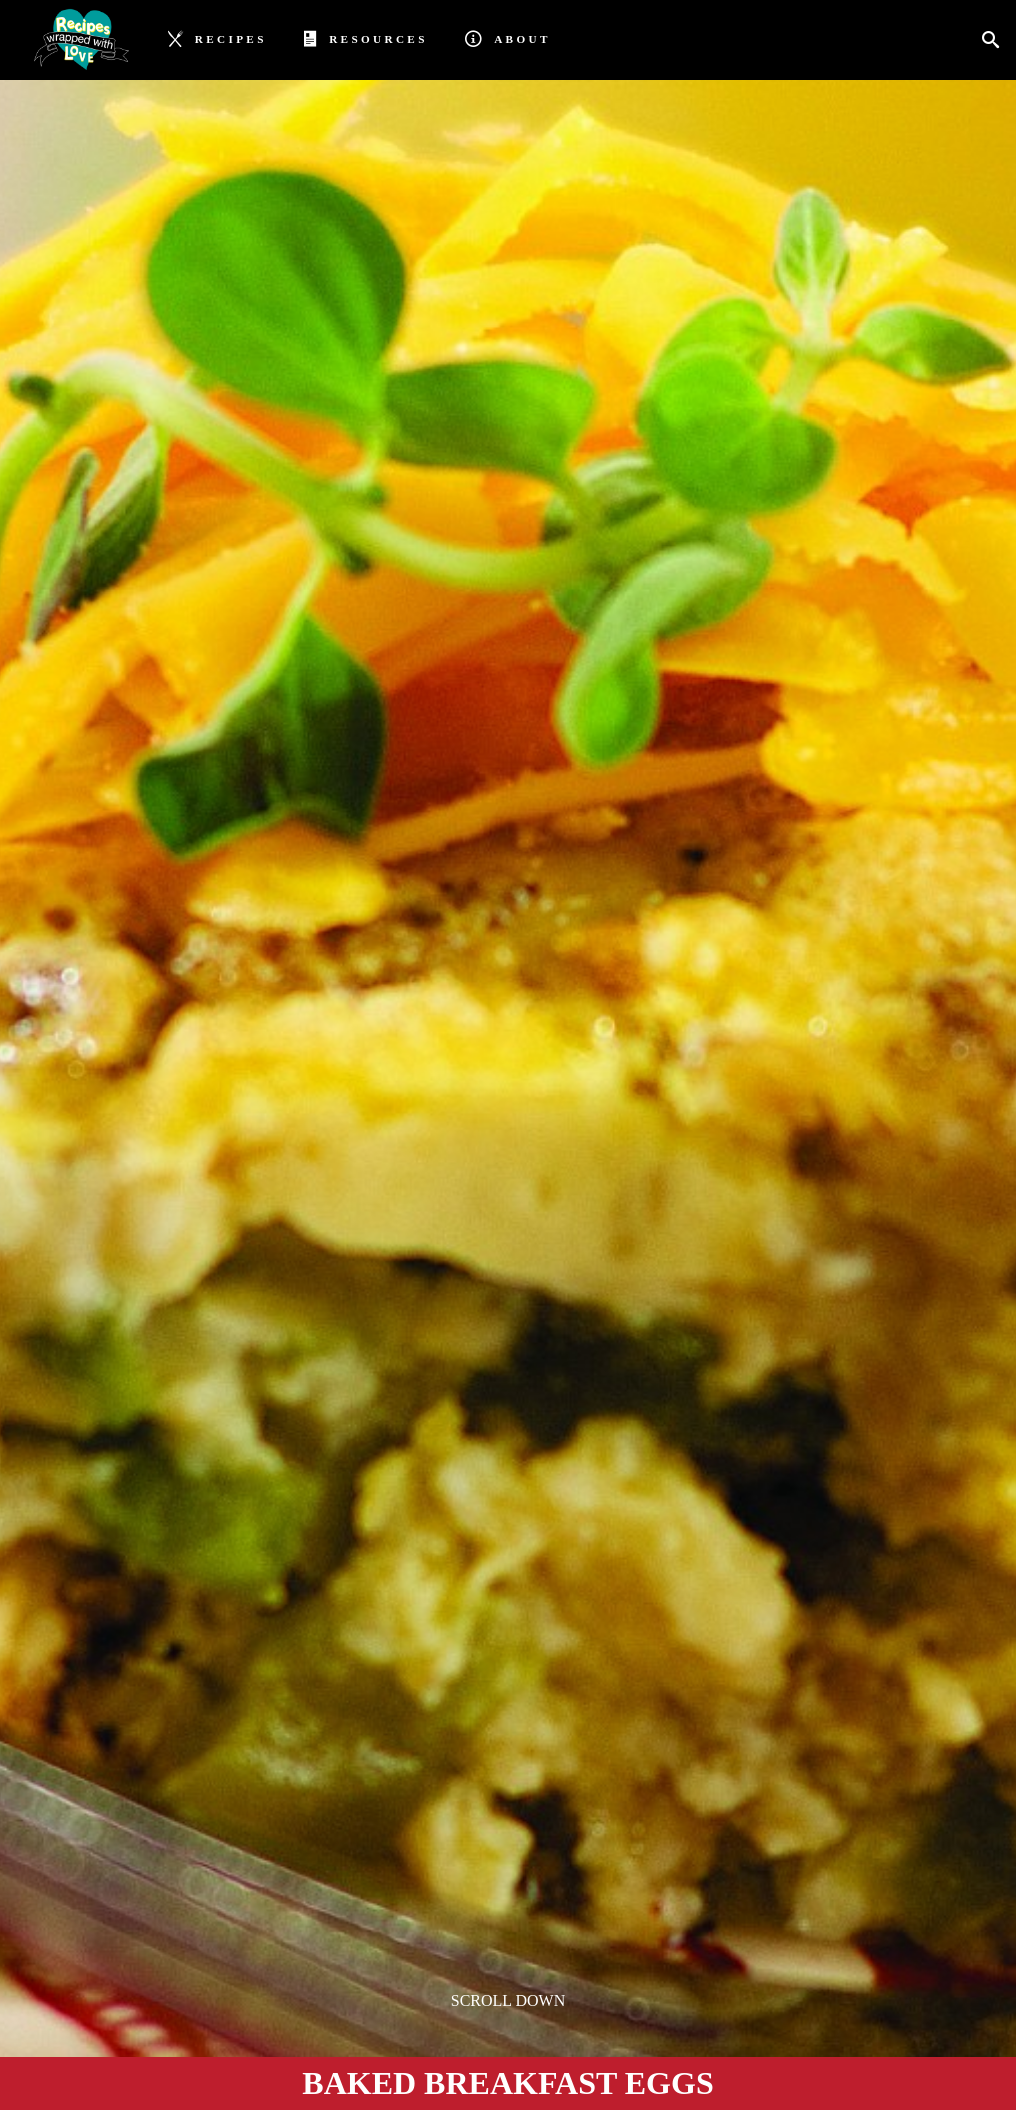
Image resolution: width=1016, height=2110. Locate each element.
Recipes (217, 37)
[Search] (996, 40)
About (507, 37)
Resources (365, 37)
